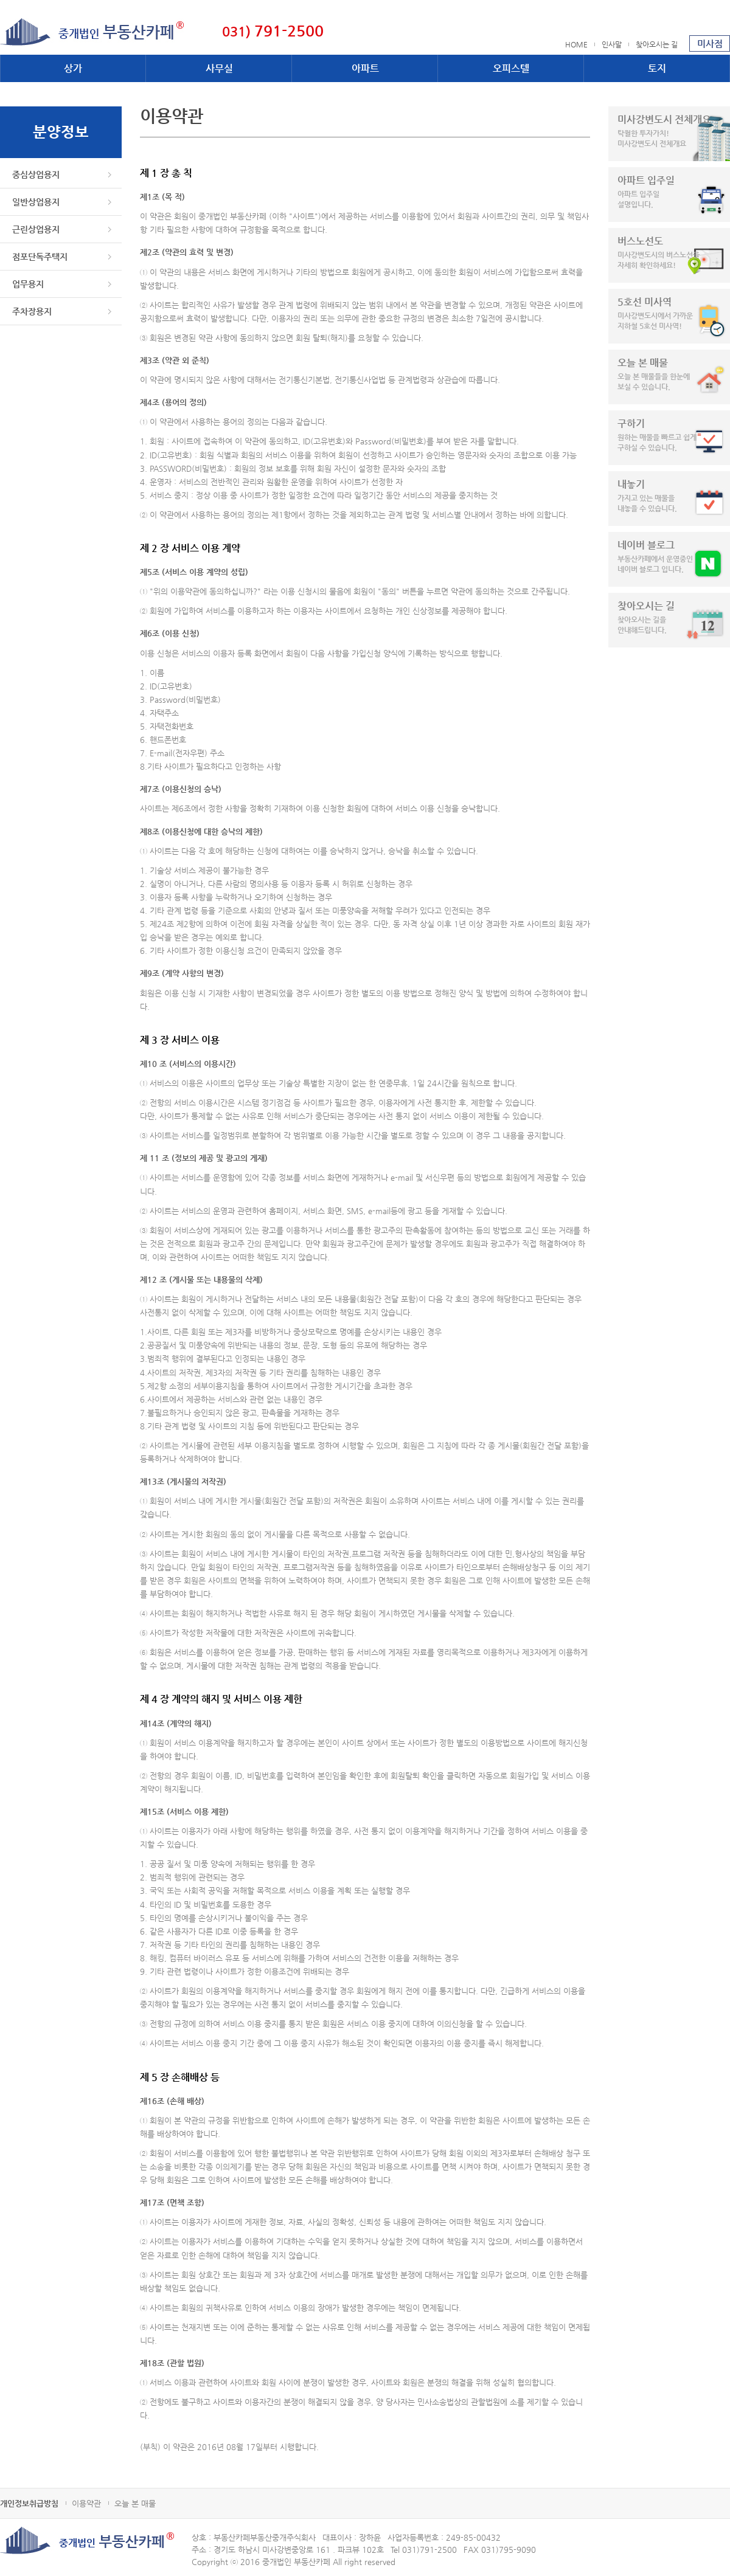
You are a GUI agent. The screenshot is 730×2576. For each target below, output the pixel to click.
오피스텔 (511, 68)
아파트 (365, 68)
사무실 (219, 68)
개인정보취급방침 (29, 2503)
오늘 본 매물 (135, 2503)
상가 (73, 68)
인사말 (612, 44)
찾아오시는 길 (657, 44)
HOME (576, 44)
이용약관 (86, 2503)
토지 (657, 68)
